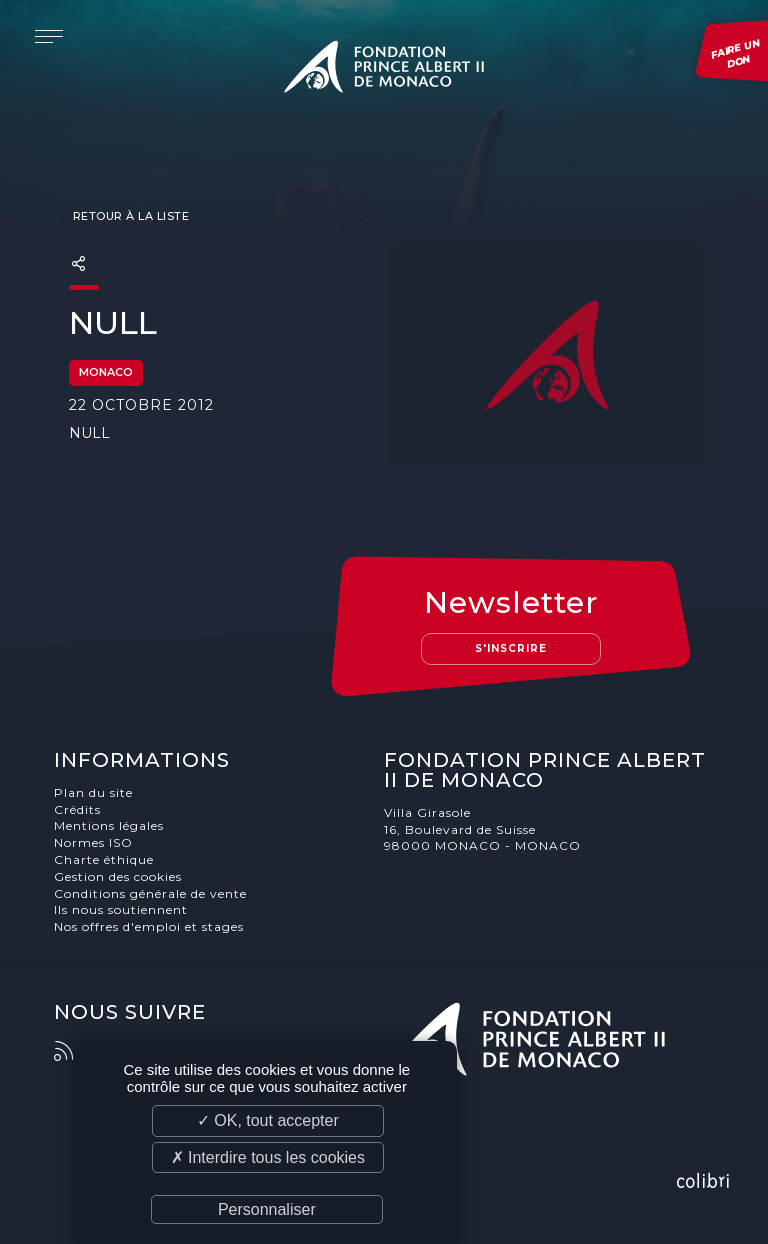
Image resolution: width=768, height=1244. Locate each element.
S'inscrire (511, 648)
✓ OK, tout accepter (268, 1120)
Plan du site (93, 792)
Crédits (77, 809)
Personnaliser (267, 1209)
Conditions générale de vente (150, 893)
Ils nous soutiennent (121, 909)
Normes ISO (93, 842)
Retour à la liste (129, 216)
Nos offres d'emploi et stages (149, 926)
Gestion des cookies (118, 876)
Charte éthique (104, 859)
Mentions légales (109, 825)
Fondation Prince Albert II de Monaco (384, 70)
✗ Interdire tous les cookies (268, 1157)
